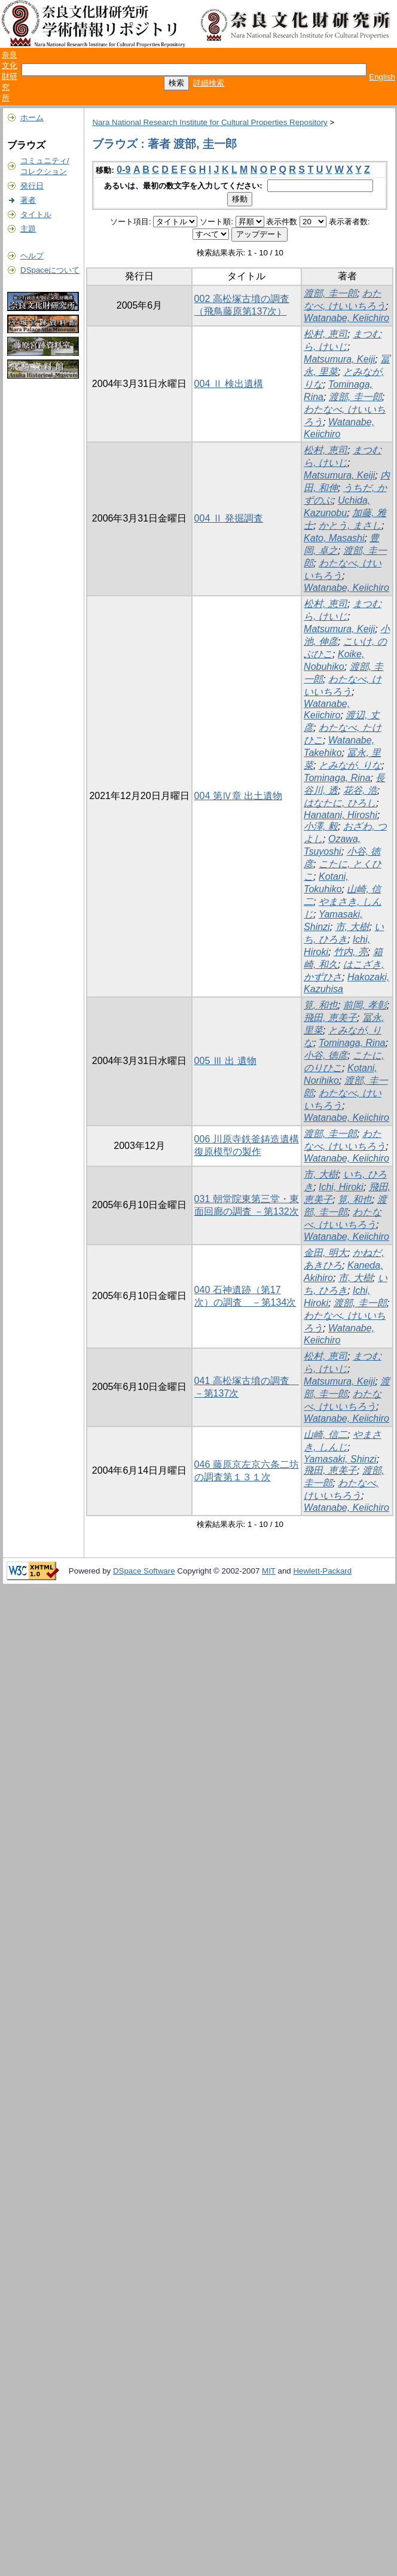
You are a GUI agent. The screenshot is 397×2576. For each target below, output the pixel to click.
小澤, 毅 (321, 826)
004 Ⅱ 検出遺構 (229, 384)
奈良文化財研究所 (9, 76)
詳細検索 (208, 82)
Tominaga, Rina (337, 778)
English (382, 76)
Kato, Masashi (334, 538)
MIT (269, 1570)
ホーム (32, 117)
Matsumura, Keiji (339, 359)
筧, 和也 (321, 1005)
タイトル (35, 214)
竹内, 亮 (351, 952)
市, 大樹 (352, 927)
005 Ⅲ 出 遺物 (225, 1061)
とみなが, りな (350, 765)
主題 (28, 228)
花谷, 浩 (360, 790)
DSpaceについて (50, 270)
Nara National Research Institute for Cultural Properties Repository (209, 122)
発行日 (32, 185)
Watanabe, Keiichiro (346, 318)
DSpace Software (144, 1570)
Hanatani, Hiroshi (340, 815)
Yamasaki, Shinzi (340, 1459)
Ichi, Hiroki (341, 1187)
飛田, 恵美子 (330, 1018)
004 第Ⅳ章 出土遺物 (238, 796)
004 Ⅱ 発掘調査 (229, 518)
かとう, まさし (350, 525)
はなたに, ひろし (340, 803)
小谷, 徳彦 (325, 1055)
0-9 (123, 169)
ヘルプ (32, 255)
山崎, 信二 (325, 1434)
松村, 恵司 (325, 334)
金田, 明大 (325, 1253)
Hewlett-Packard (322, 1570)
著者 (28, 200)
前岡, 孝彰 (365, 1005)
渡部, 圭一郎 (330, 293)
